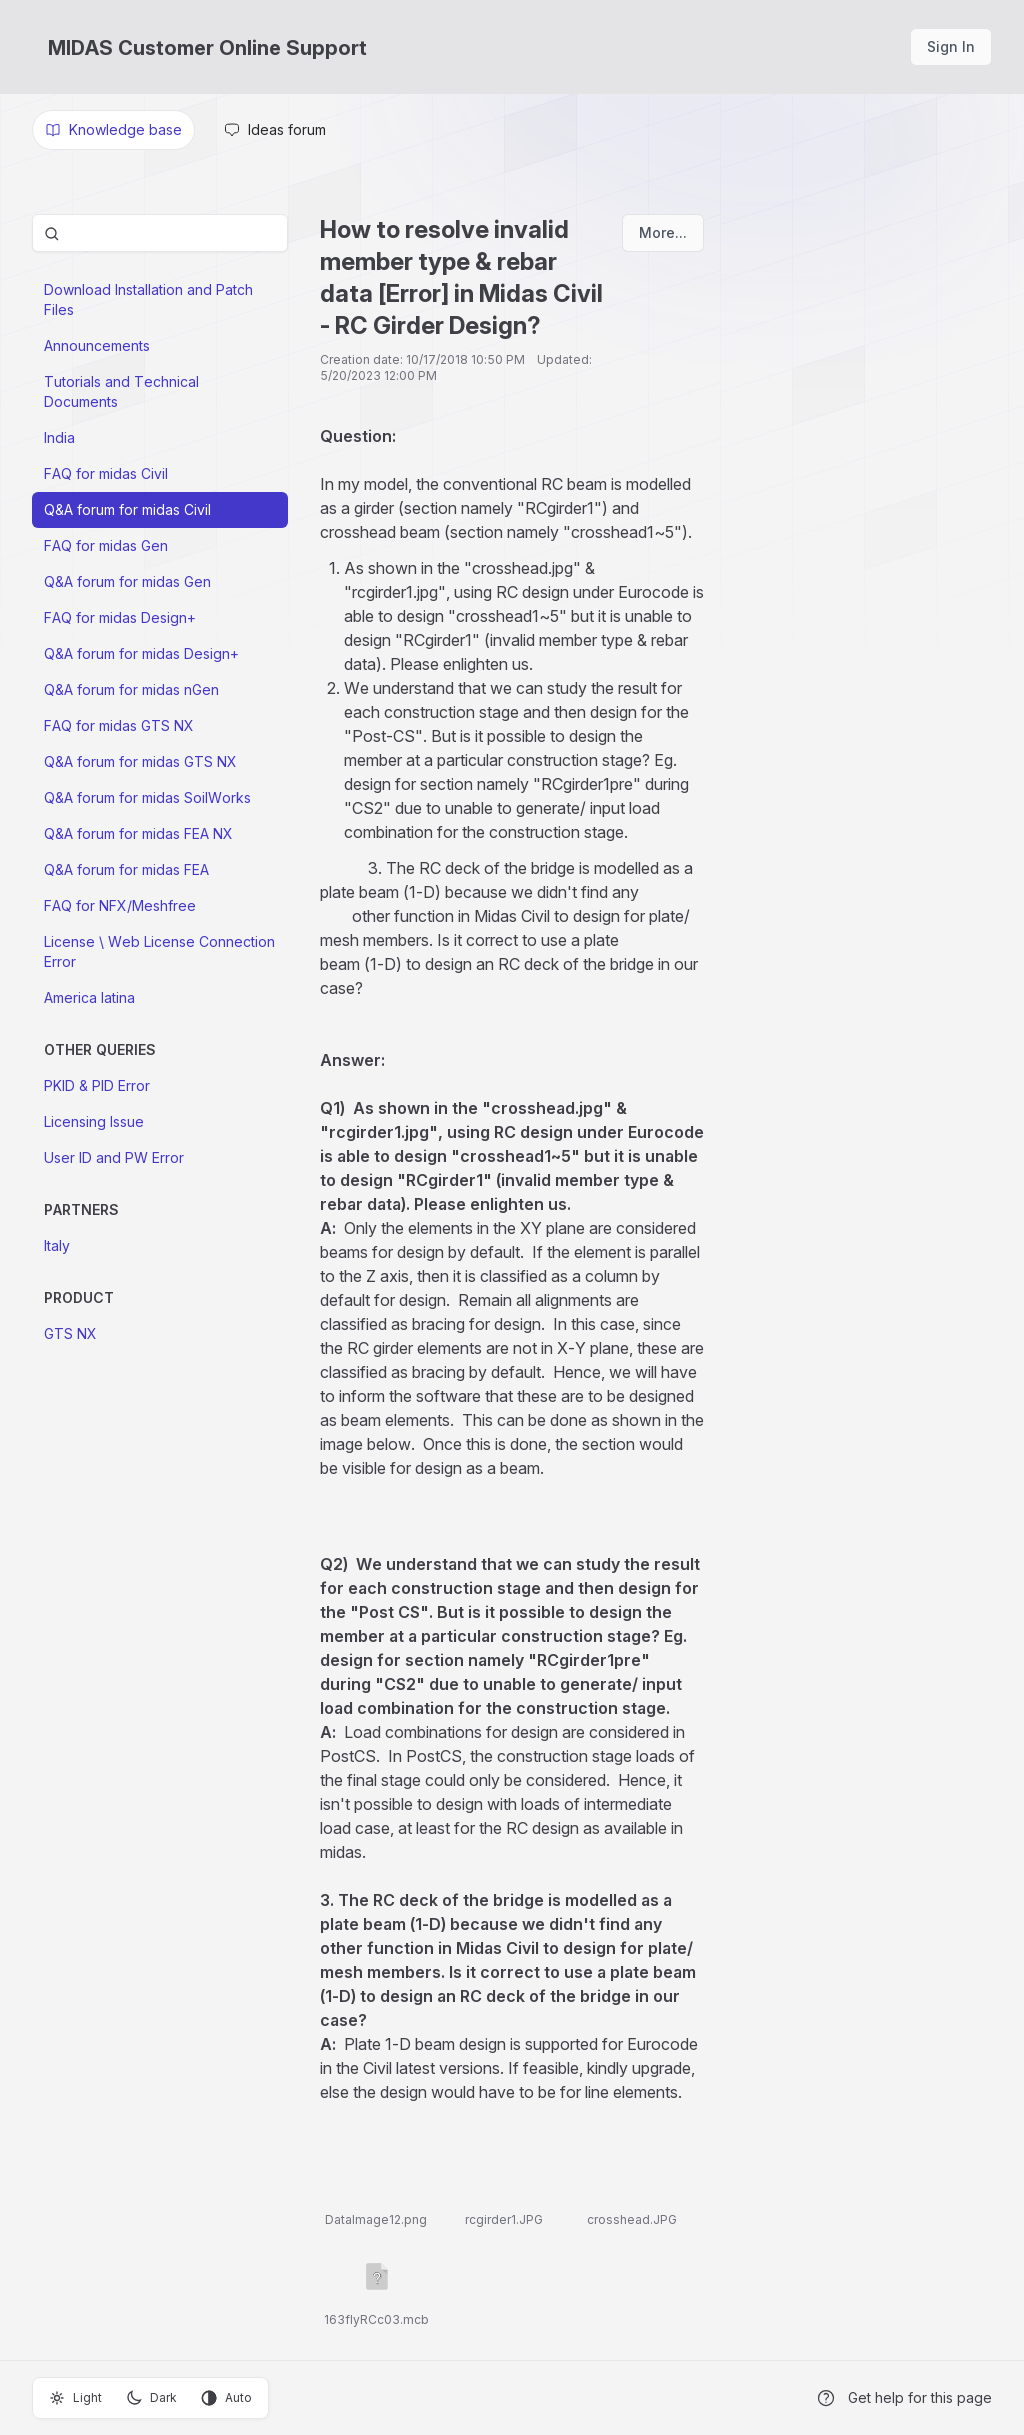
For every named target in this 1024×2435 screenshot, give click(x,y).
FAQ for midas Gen (106, 545)
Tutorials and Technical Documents (121, 391)
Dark (151, 2398)
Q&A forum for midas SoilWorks (147, 797)
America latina (89, 997)
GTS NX (70, 1333)
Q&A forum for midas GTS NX (140, 761)
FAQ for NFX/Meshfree (120, 905)
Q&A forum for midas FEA (126, 869)
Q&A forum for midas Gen (127, 581)
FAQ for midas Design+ (120, 617)
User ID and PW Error (114, 1157)
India (59, 437)
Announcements (97, 345)
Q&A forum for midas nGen (131, 689)
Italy (57, 1245)
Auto (226, 2398)
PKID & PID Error (97, 1085)
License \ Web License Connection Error (159, 951)
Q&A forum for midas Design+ (141, 653)
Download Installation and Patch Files (148, 299)
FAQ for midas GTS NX (119, 725)
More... (663, 232)
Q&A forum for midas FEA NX (138, 833)
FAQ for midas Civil (106, 473)
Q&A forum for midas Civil (127, 509)
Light (75, 2398)
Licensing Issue (94, 1121)
